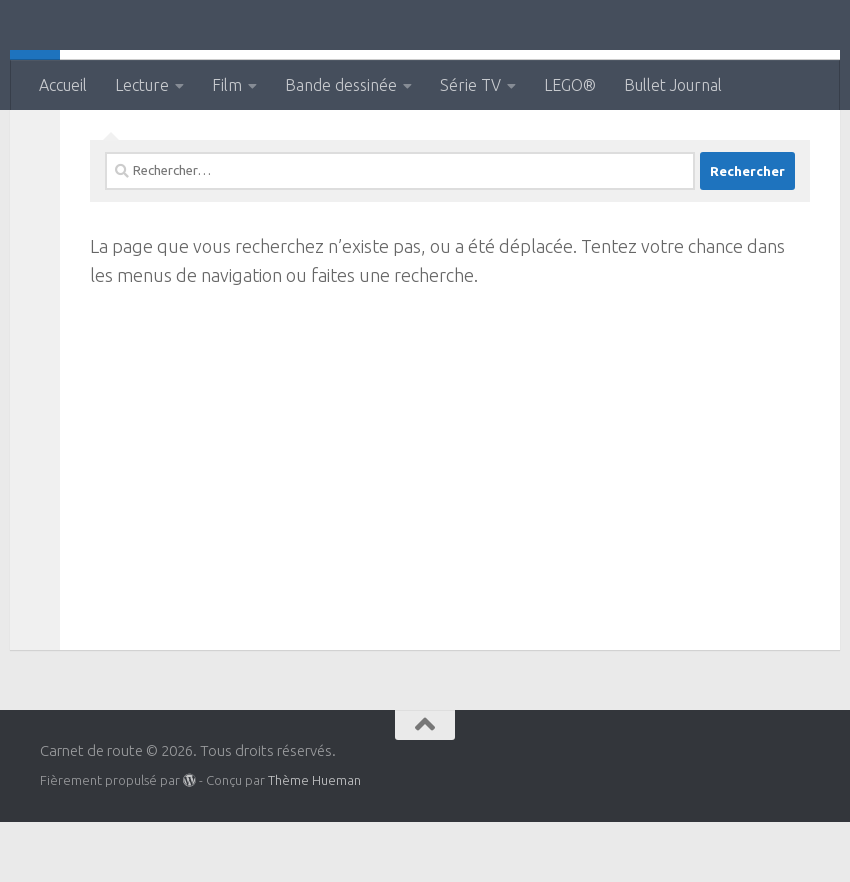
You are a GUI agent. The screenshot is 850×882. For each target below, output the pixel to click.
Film (227, 85)
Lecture (142, 85)
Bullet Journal (673, 85)
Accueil (63, 85)
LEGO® (570, 85)
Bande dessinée (341, 85)
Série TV (470, 85)
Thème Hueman (314, 840)
